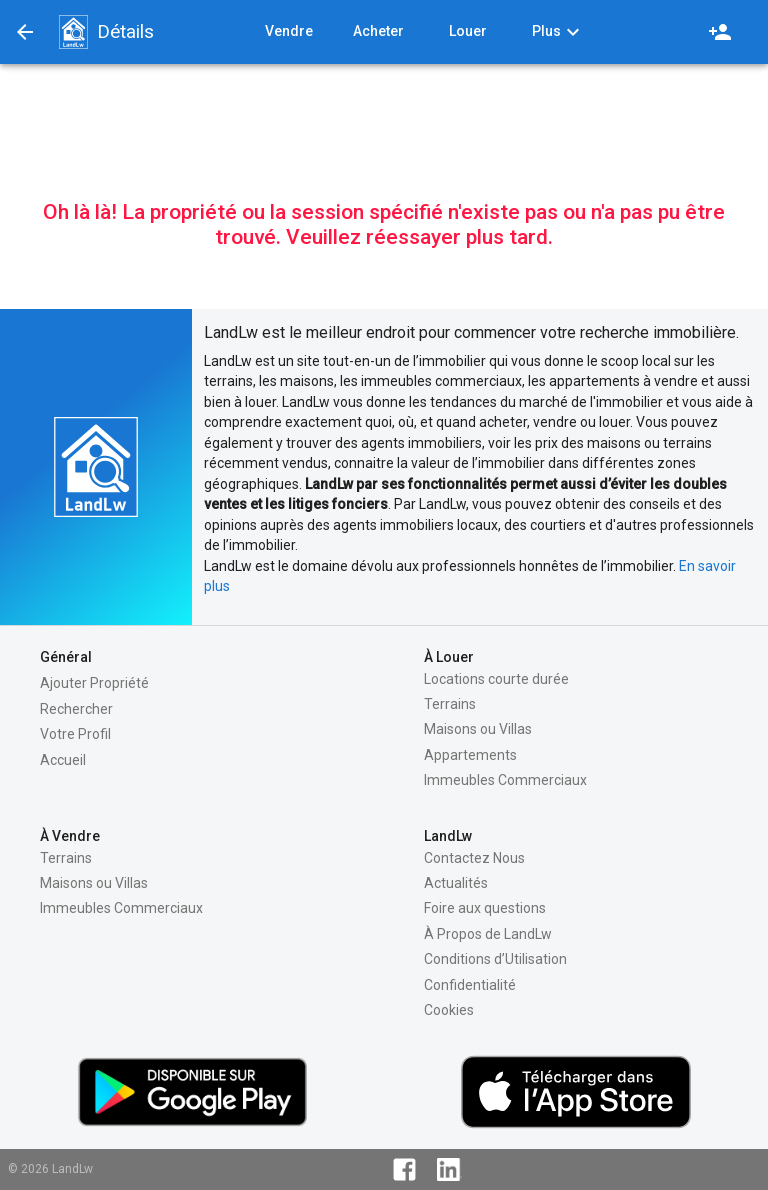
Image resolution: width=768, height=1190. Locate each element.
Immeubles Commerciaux (505, 780)
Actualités (456, 883)
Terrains (450, 704)
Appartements (470, 755)
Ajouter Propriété (94, 683)
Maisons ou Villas (478, 729)
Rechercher (76, 709)
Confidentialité (470, 985)
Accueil (63, 760)
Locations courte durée (496, 679)
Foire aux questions (485, 908)
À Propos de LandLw (488, 934)
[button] (73, 32)
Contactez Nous (474, 858)
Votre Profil (75, 734)
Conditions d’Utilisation (495, 959)
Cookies (449, 1010)
